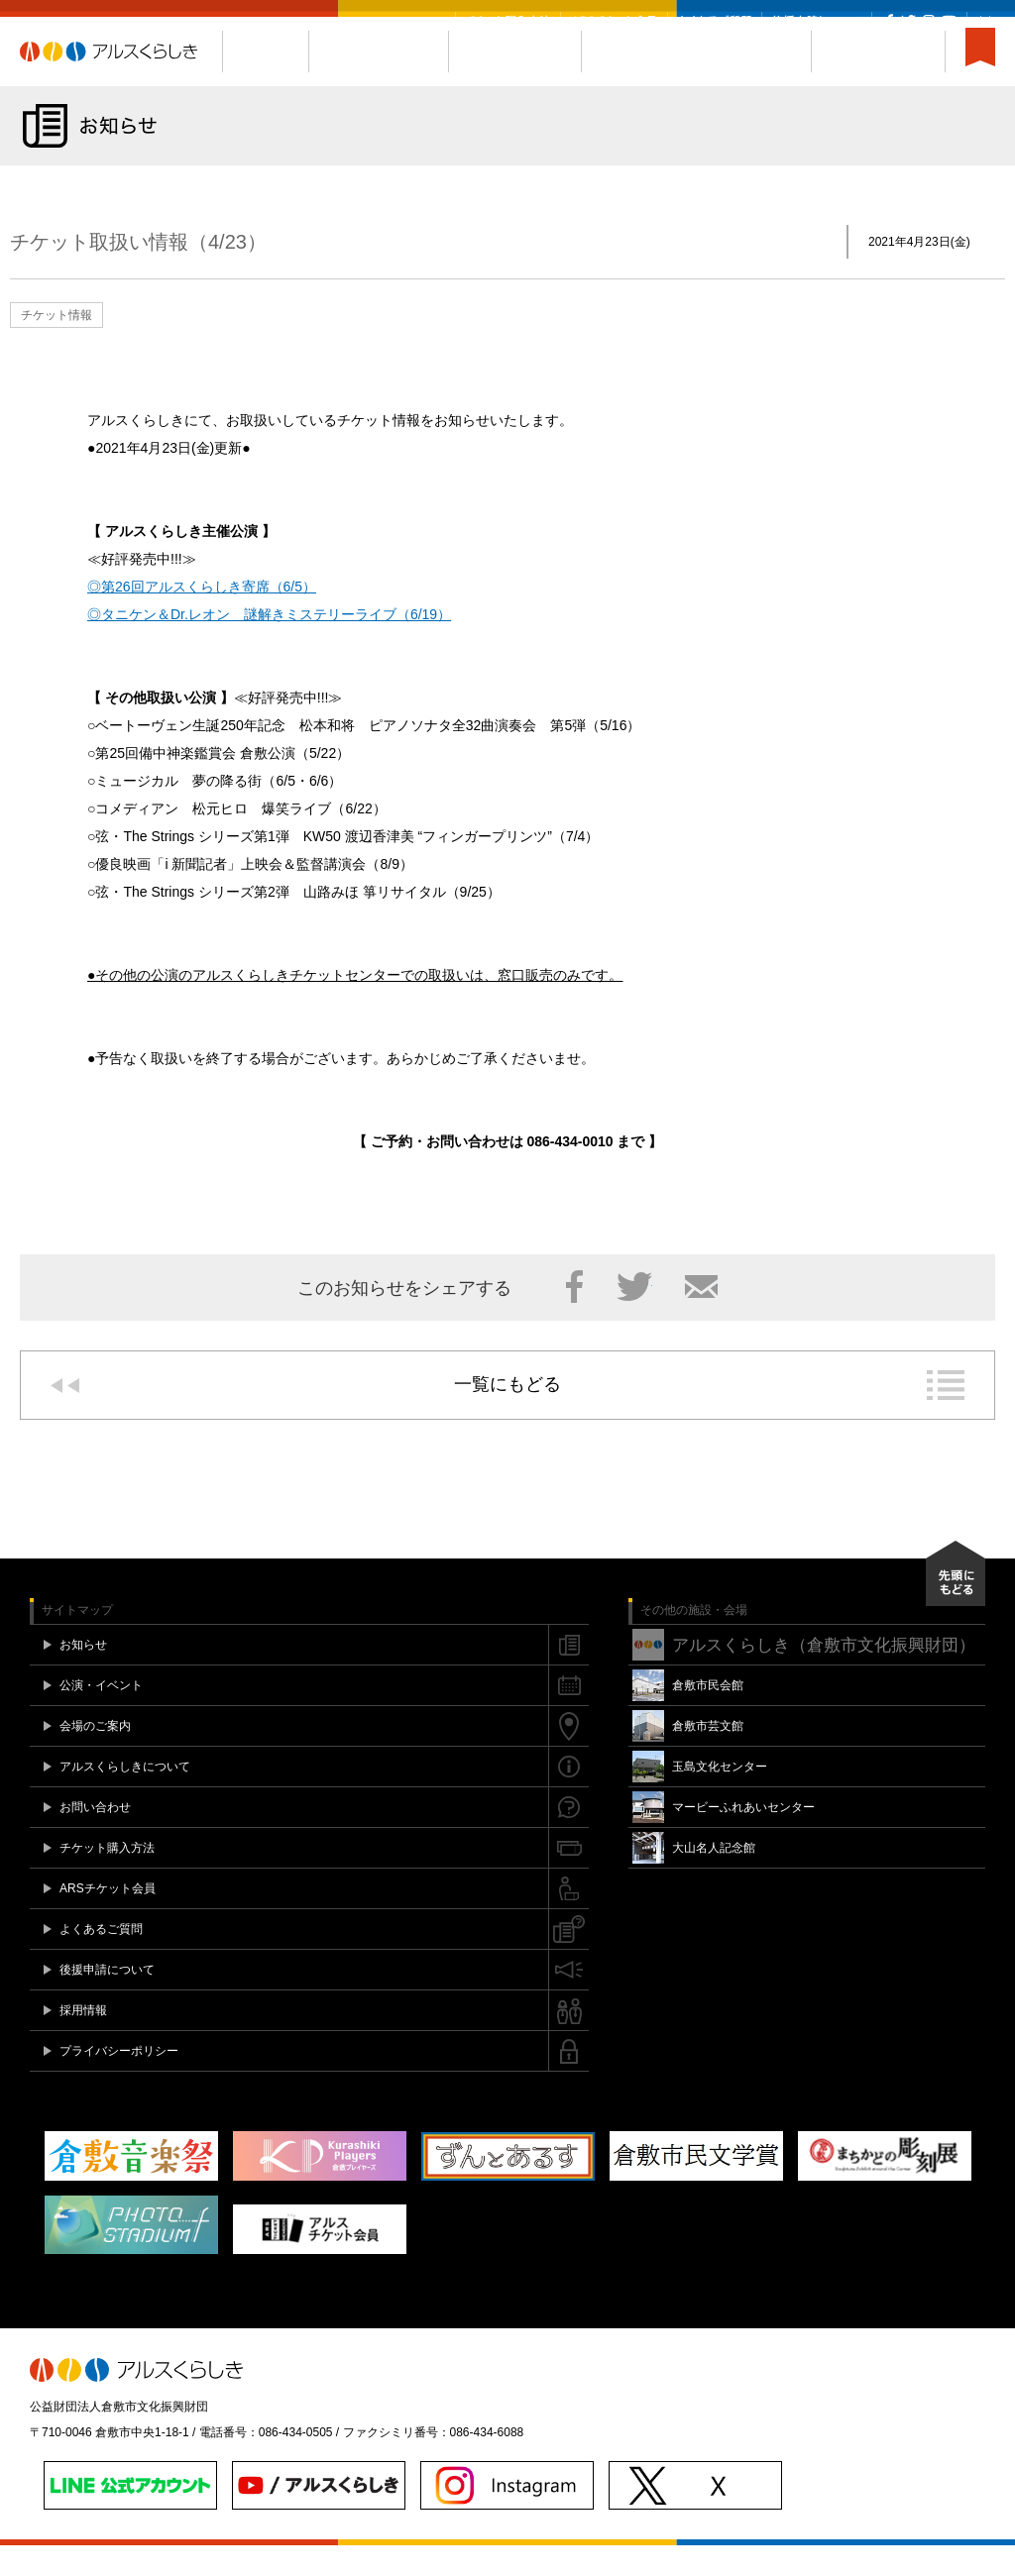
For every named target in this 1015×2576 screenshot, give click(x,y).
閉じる (985, 21)
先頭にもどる (955, 1604)
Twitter (908, 21)
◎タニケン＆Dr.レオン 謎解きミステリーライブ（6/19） (269, 645)
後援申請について (816, 21)
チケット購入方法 (508, 21)
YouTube (949, 21)
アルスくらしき (121, 82)
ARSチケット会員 (614, 21)
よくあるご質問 (714, 21)
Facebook (889, 21)
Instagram (928, 21)
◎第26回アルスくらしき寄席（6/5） (201, 617)
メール (701, 1317)
